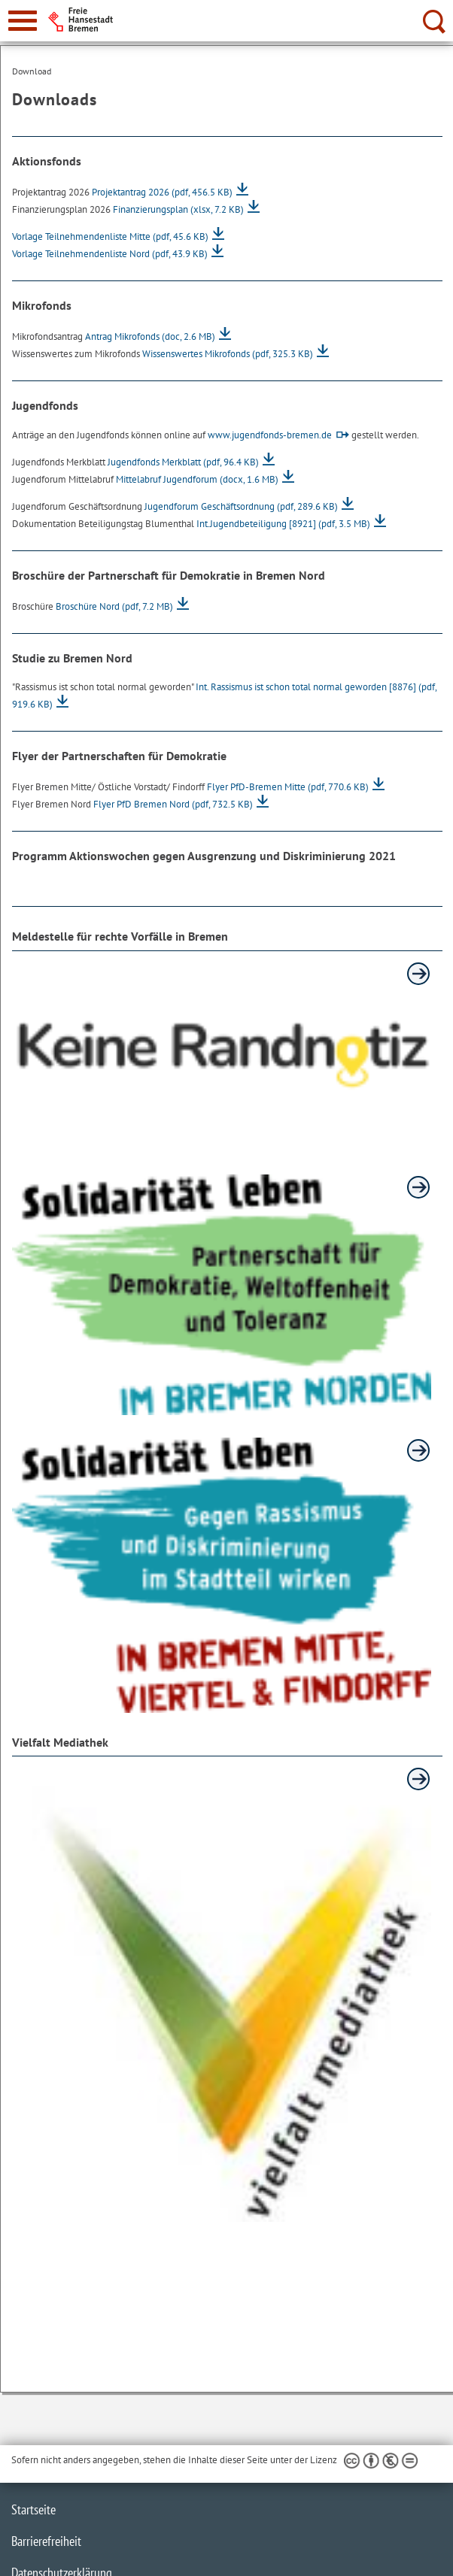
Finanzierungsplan (178, 209)
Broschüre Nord (114, 606)
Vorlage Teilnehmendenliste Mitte (110, 236)
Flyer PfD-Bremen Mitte (288, 786)
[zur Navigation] (22, 20)
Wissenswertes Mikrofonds (227, 353)
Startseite (33, 2509)
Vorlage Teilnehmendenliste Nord (110, 253)
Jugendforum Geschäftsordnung (241, 506)
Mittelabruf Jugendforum (197, 479)
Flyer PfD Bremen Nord (173, 804)
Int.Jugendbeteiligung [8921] (283, 523)
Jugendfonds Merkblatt (183, 462)
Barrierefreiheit (46, 2541)
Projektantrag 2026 (162, 192)
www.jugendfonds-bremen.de (270, 435)
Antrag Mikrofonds (150, 336)
